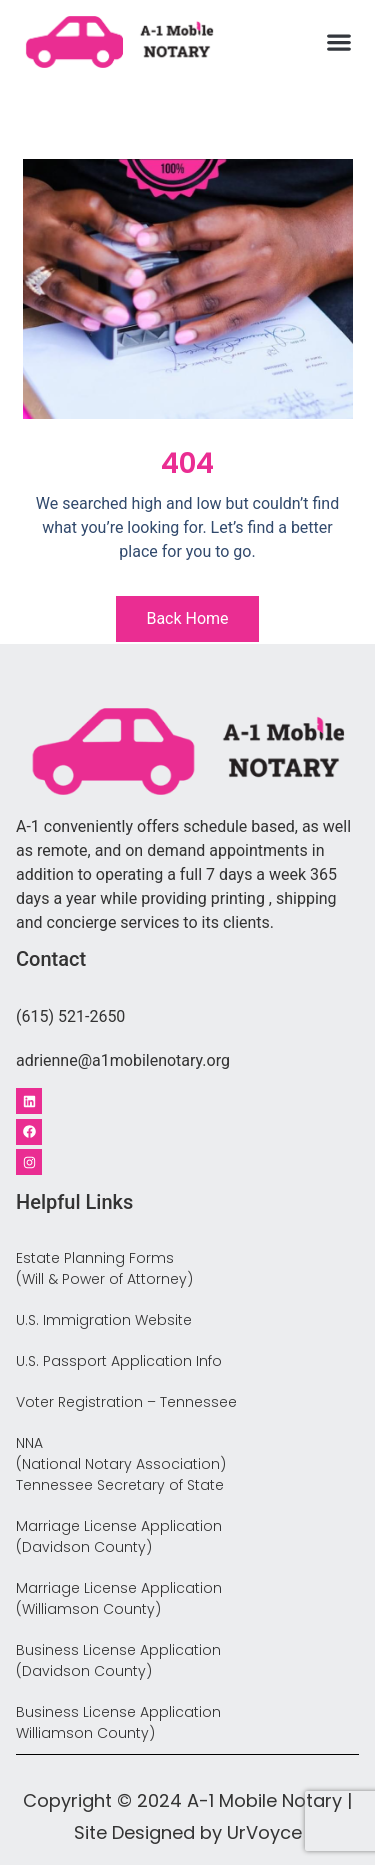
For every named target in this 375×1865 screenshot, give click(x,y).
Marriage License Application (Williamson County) (119, 1598)
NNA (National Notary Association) (121, 1453)
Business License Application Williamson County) (118, 1722)
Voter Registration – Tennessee (126, 1402)
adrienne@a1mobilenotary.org (123, 1060)
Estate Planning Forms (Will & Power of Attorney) (104, 1268)
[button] (339, 42)
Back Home (187, 618)
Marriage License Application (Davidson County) (119, 1536)
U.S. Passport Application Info (119, 1361)
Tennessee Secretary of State (120, 1485)
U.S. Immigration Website (104, 1320)
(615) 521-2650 (70, 1016)
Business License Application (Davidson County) (118, 1660)
